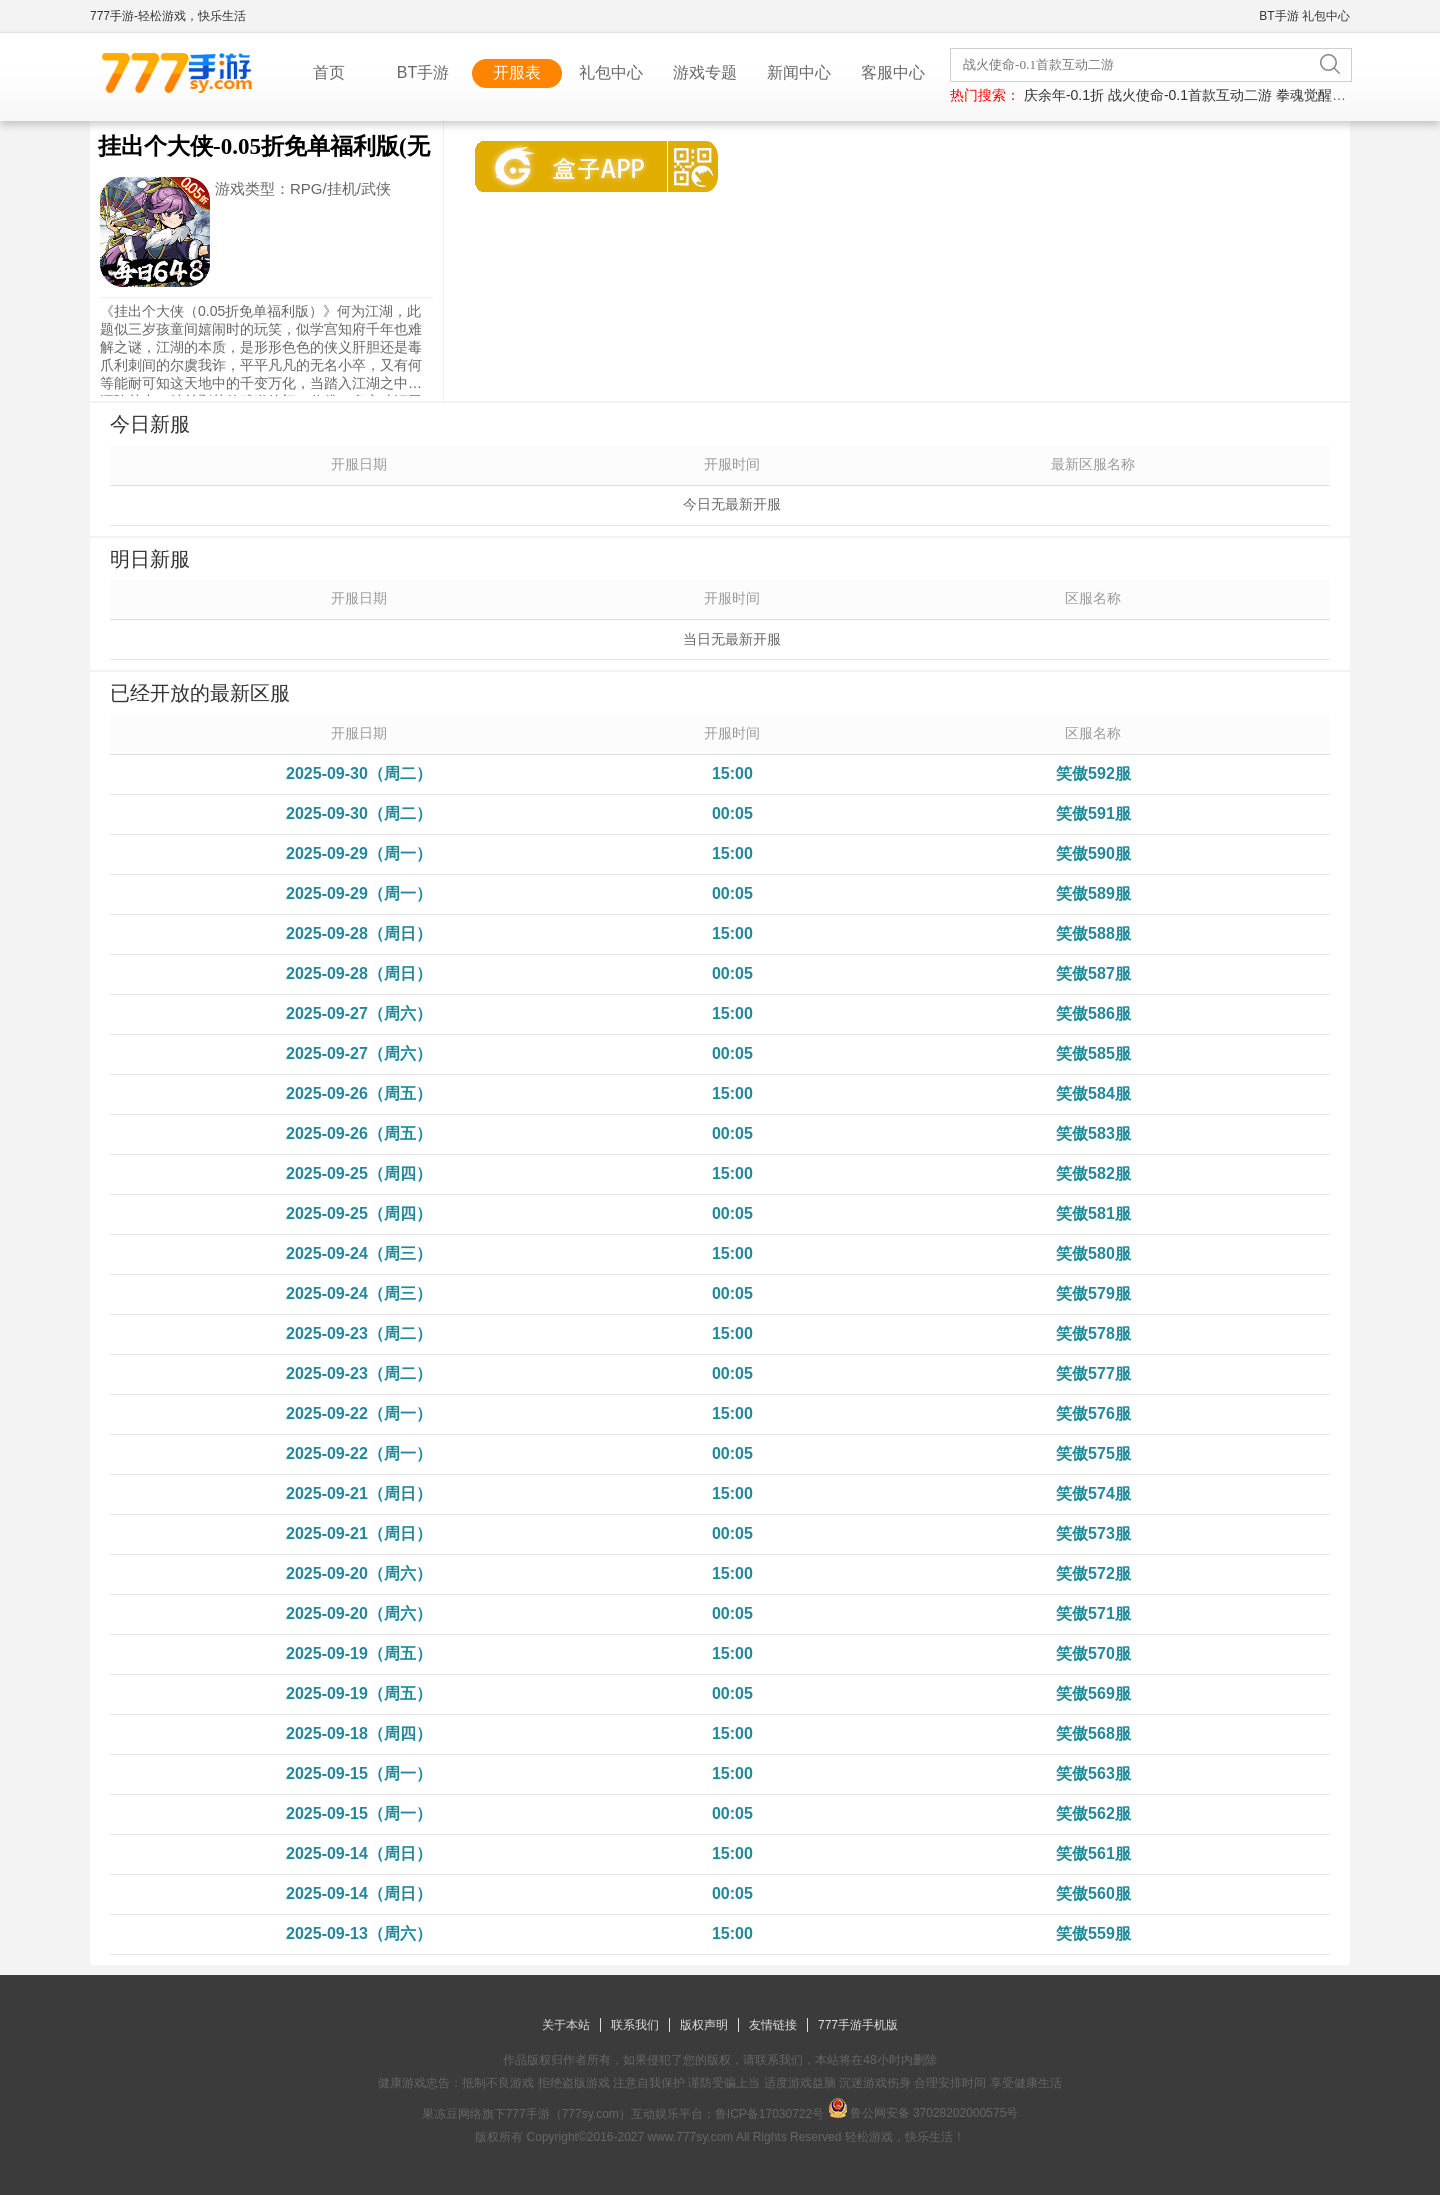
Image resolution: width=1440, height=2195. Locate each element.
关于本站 (566, 2025)
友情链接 (773, 2025)
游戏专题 (705, 72)
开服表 (517, 72)
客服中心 (893, 72)
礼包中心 (1326, 16)
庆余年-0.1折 (1064, 95)
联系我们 (635, 2025)
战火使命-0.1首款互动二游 (1190, 95)
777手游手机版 (858, 2025)
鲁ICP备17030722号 (769, 2114)
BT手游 (1278, 16)
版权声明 (704, 2025)
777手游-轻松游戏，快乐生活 (168, 16)
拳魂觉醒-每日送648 (1339, 95)
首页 (329, 72)
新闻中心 (799, 72)
